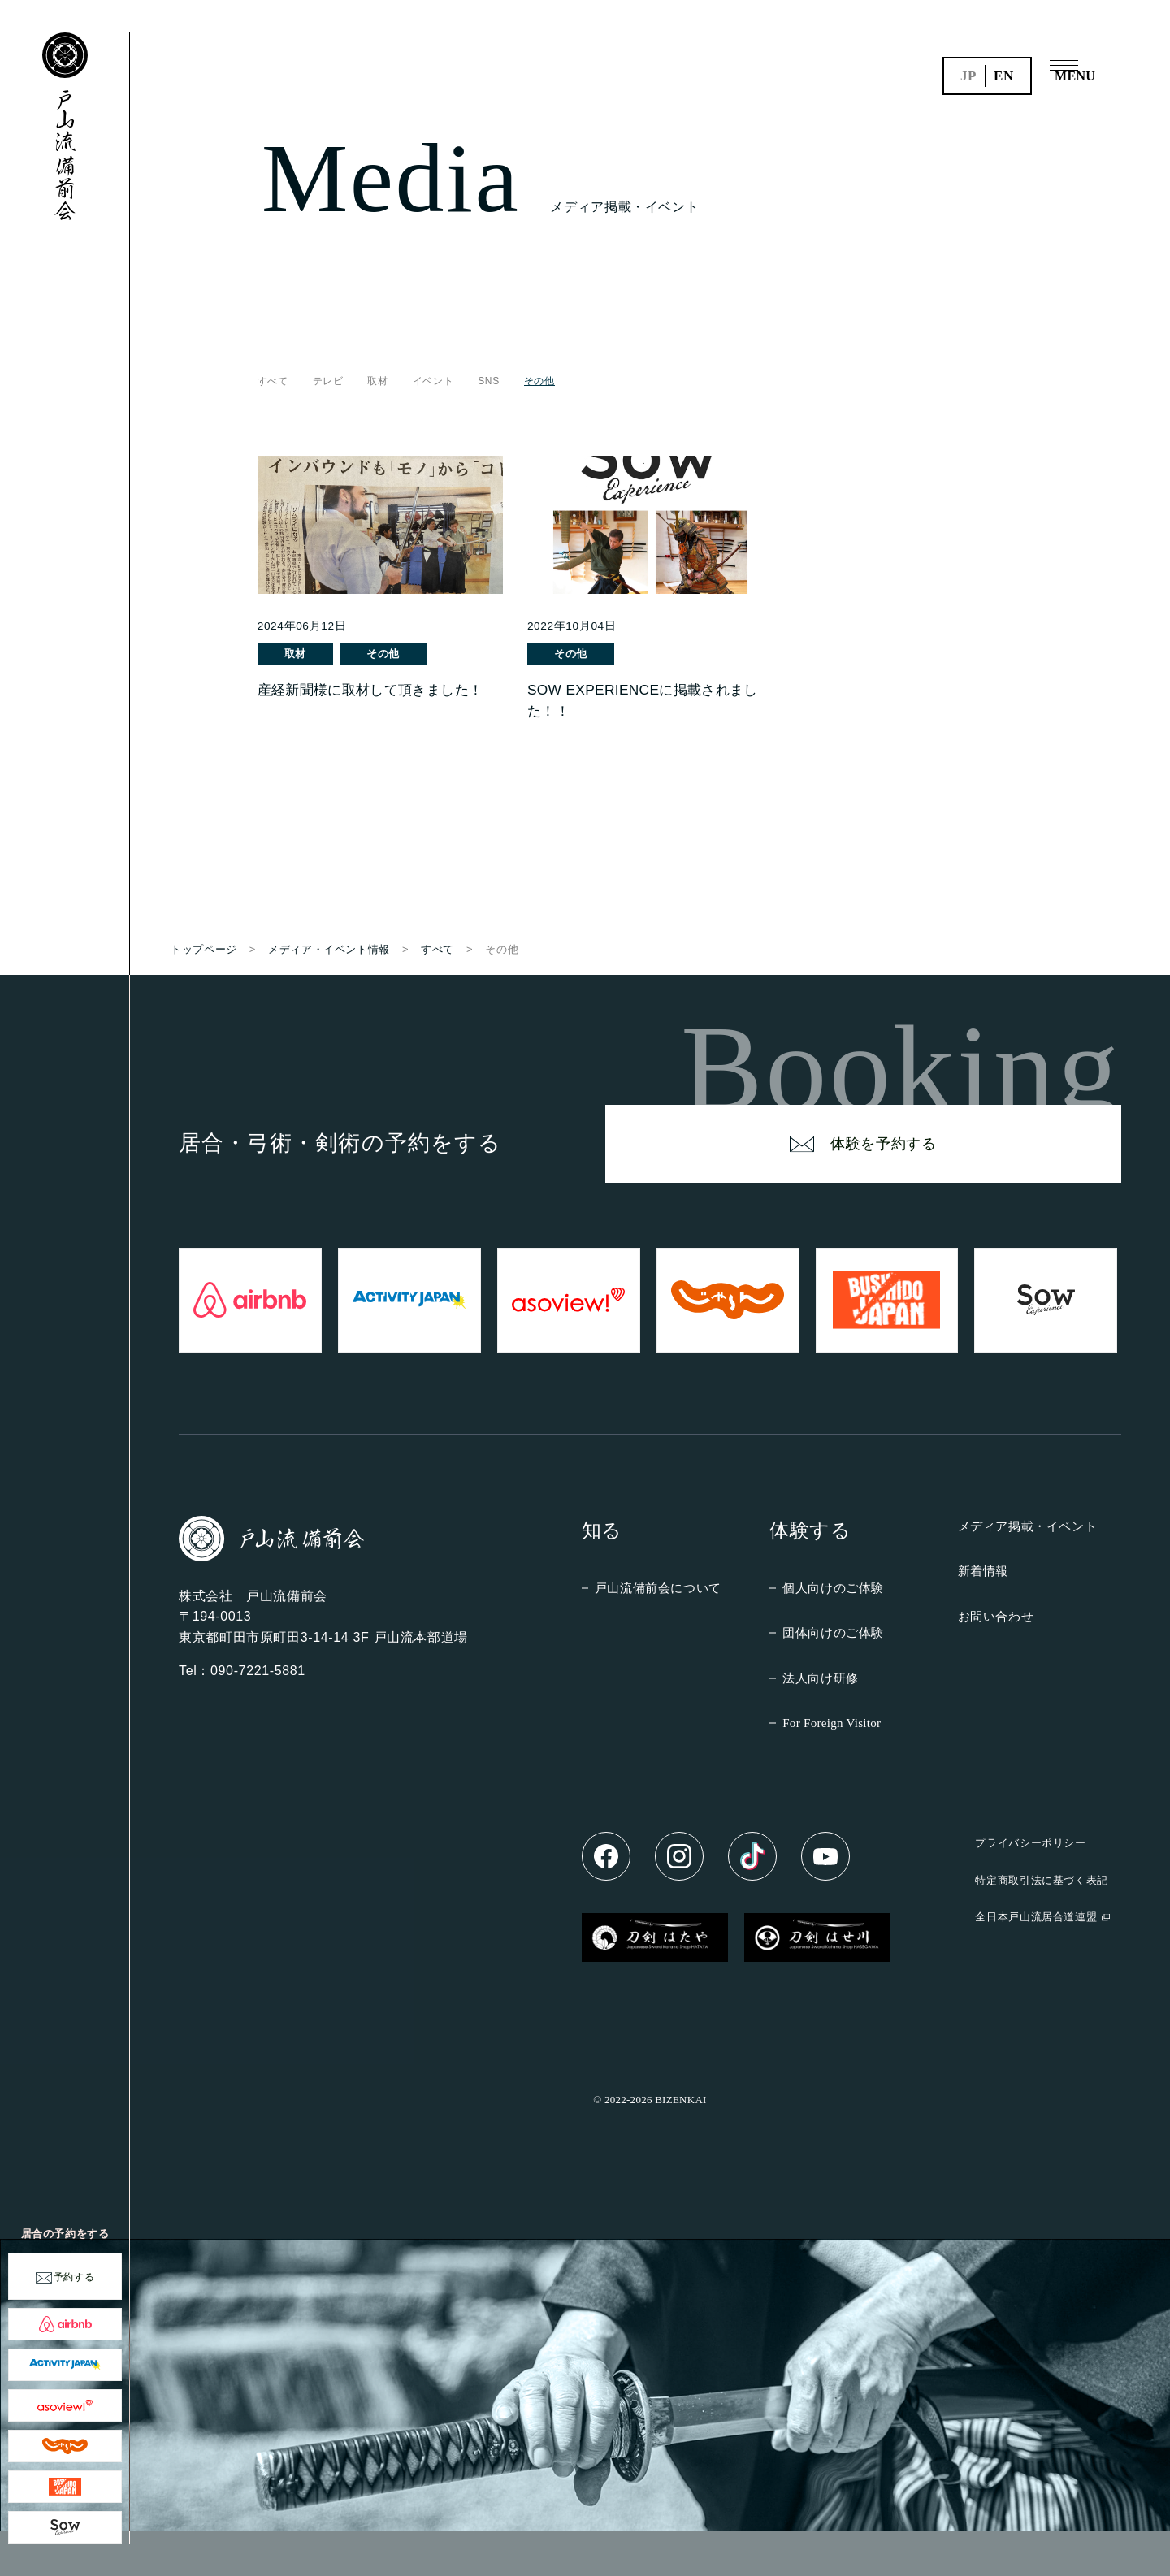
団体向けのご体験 (833, 1677)
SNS (489, 381)
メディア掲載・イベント (1028, 1571)
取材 (378, 381)
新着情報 (983, 1615)
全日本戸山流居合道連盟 (1036, 1961)
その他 (400, 654)
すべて (273, 381)
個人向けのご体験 (833, 1632)
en (1004, 76)
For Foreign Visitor (831, 1768)
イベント (433, 381)
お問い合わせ (996, 1661)
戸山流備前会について (658, 1632)
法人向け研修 (820, 1723)
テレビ (328, 381)
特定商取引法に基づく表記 (1041, 1925)
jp (968, 76)
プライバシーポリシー (1030, 1887)
